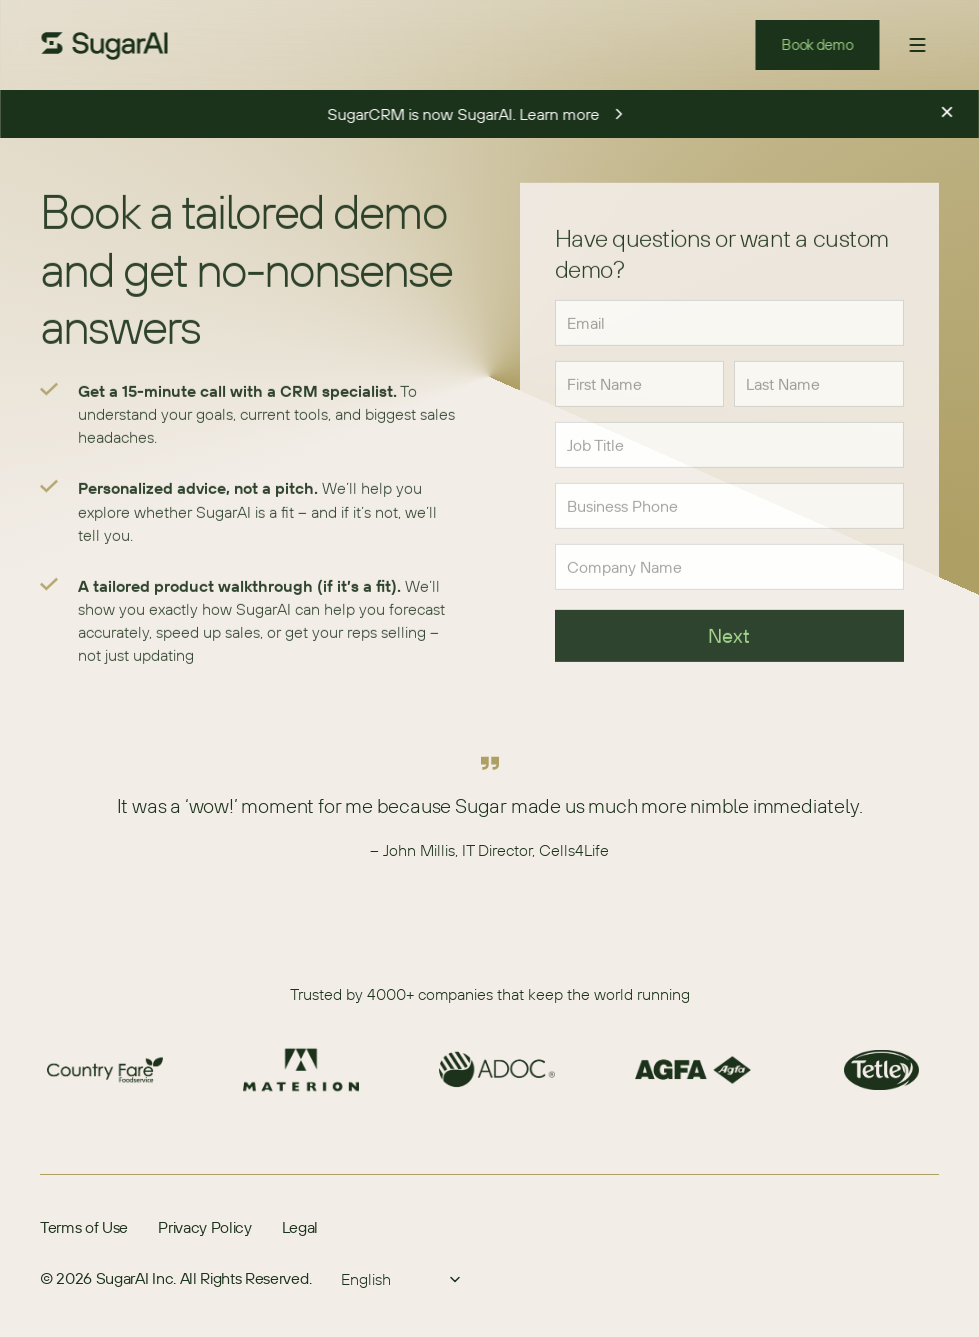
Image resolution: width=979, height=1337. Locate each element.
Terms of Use (84, 1227)
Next (730, 640)
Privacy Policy (205, 1227)
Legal (300, 1227)
